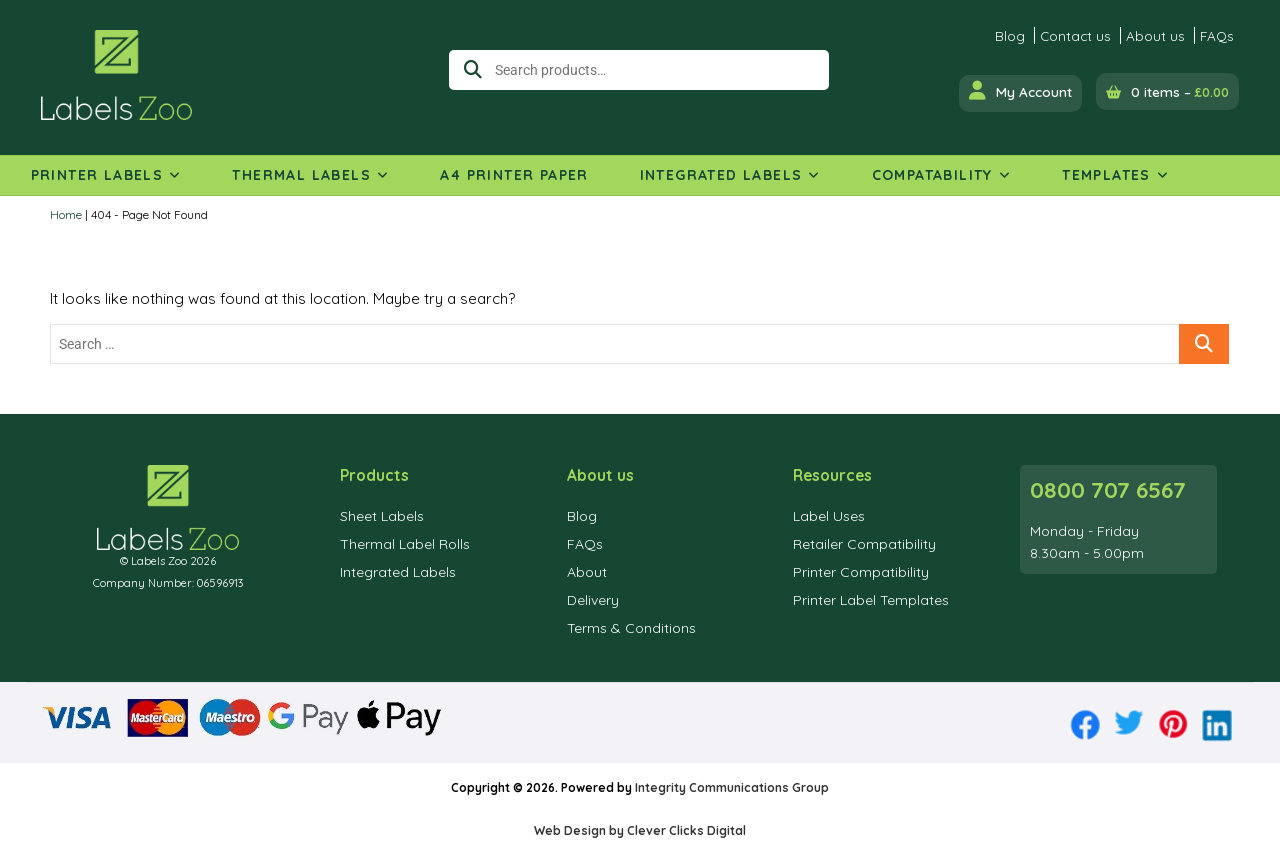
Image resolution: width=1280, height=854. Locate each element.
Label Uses (829, 516)
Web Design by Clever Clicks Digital (640, 830)
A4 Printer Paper (514, 175)
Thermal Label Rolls (405, 544)
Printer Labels (97, 175)
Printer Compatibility (861, 572)
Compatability (932, 175)
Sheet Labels (382, 516)
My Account (1020, 90)
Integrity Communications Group (732, 787)
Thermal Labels (301, 175)
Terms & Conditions (631, 628)
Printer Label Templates (871, 600)
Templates (1106, 175)
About (587, 572)
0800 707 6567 (1108, 490)
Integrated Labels (721, 175)
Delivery (593, 600)
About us (1155, 35)
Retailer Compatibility (864, 544)
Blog (1010, 35)
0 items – (1180, 91)
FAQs (1217, 35)
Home (66, 214)
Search (468, 70)
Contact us (1075, 35)
